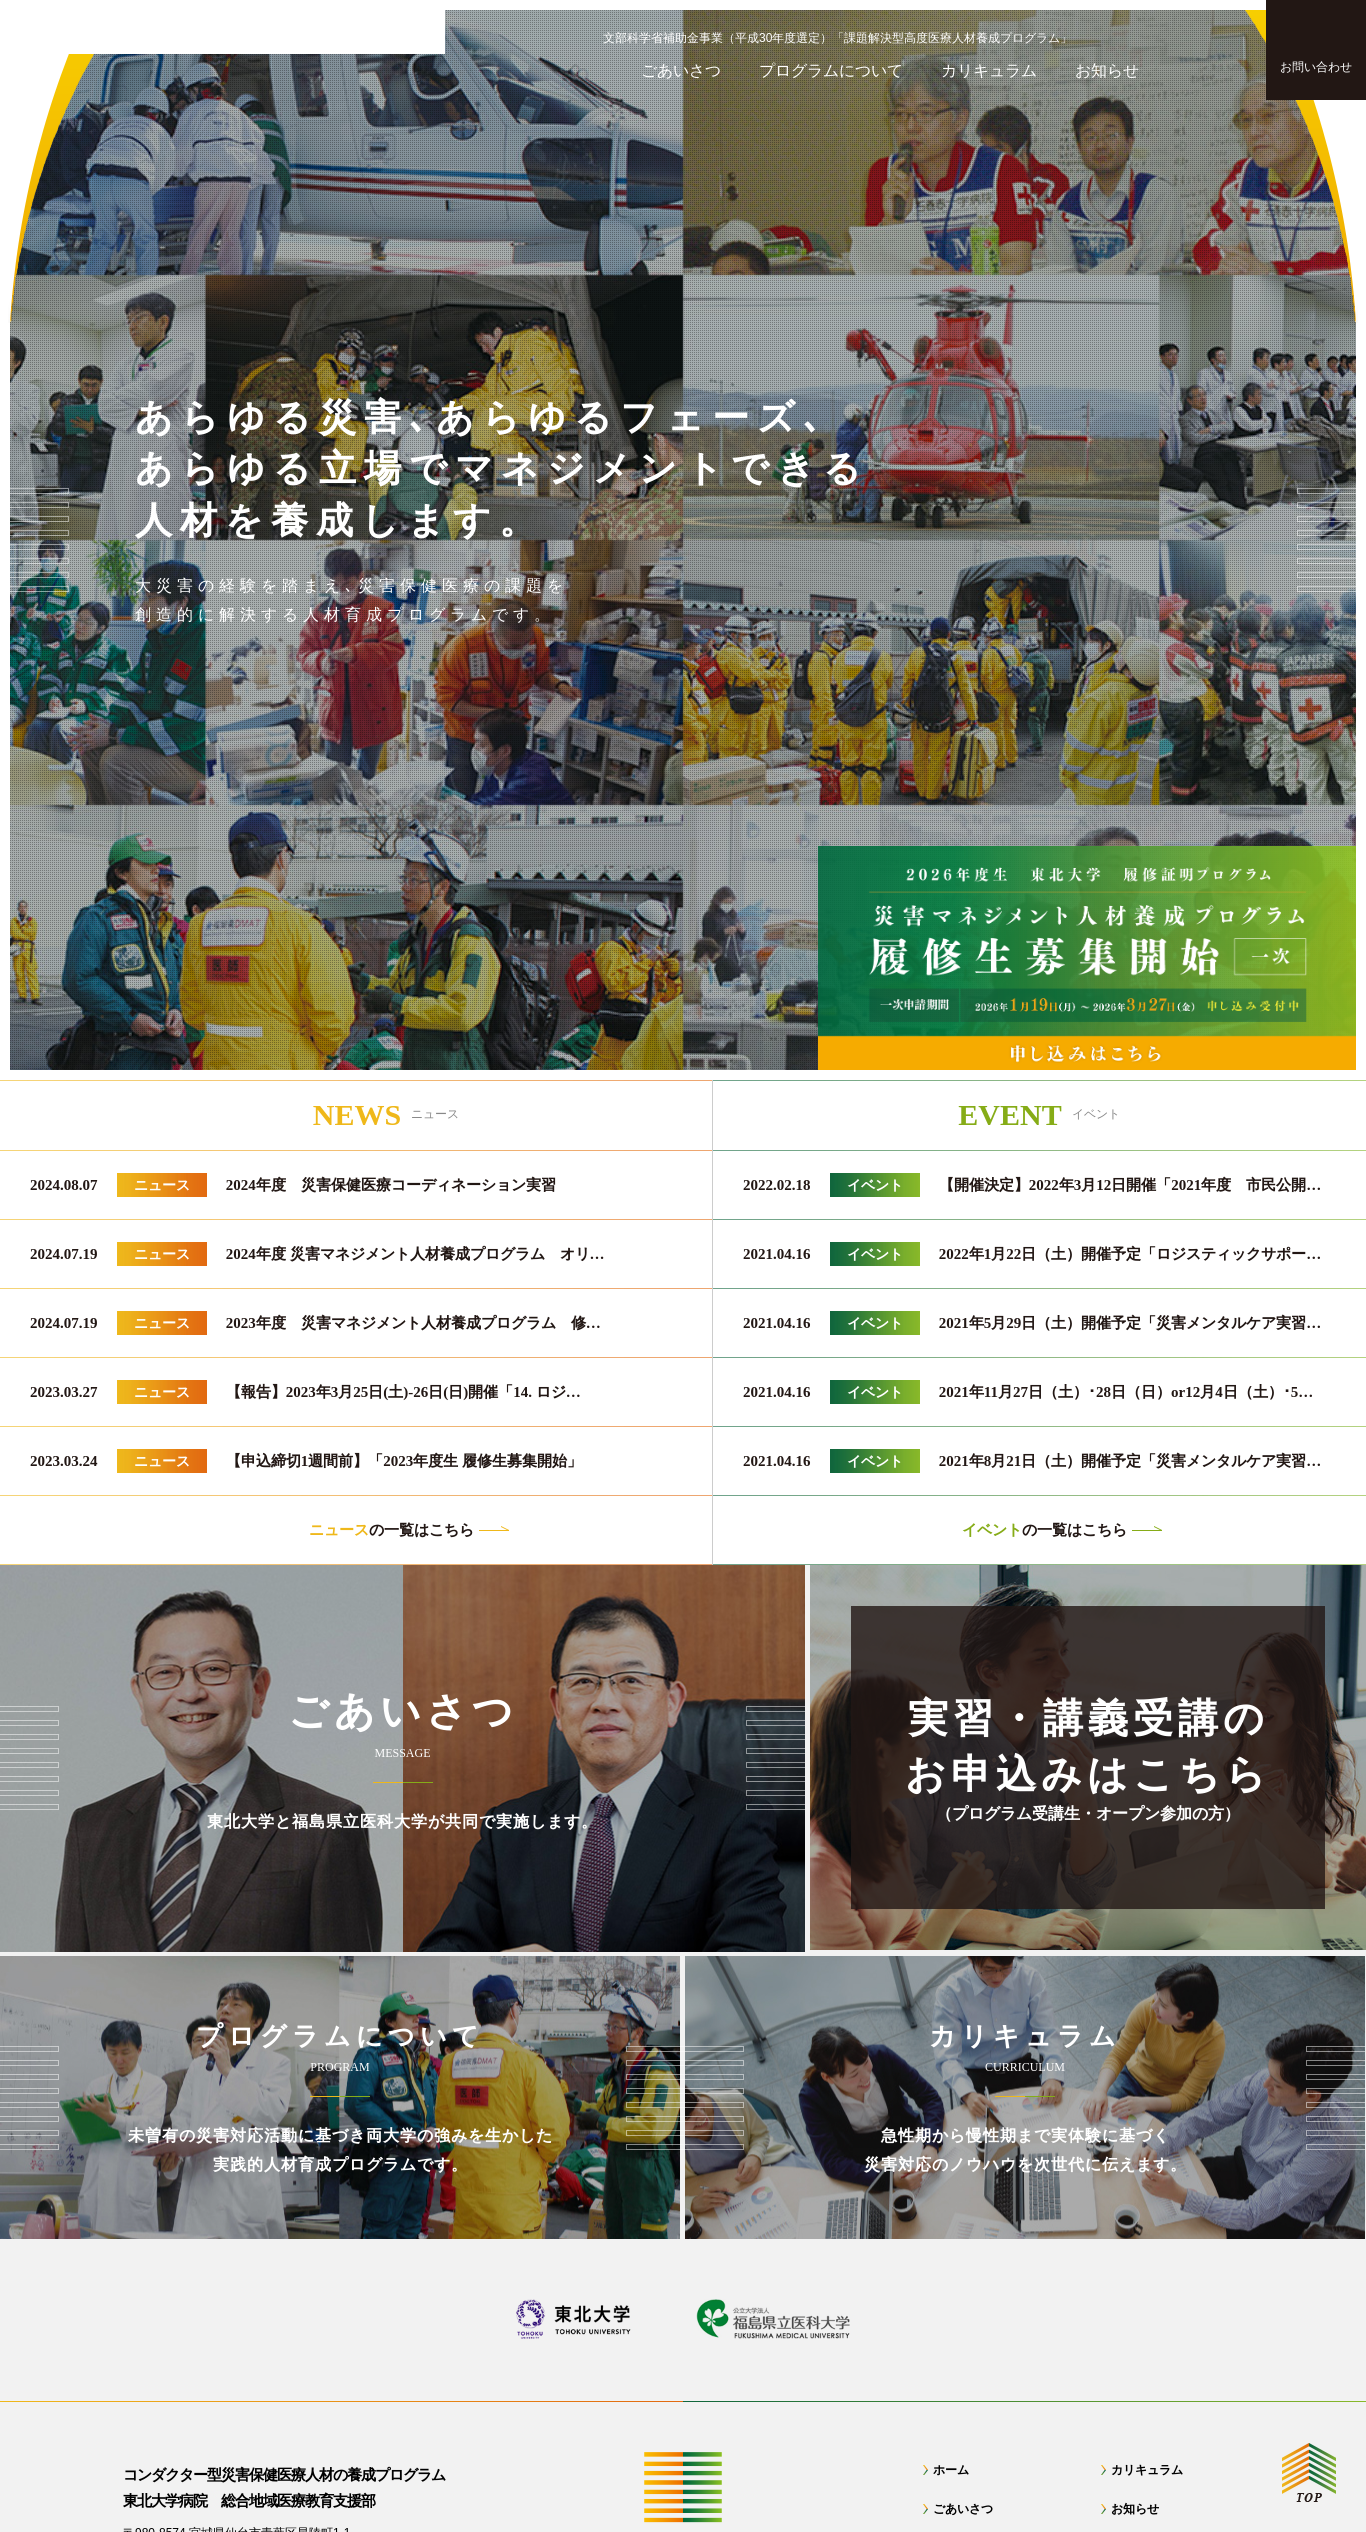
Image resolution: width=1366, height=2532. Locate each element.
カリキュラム (1147, 2470)
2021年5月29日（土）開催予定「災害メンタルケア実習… (1130, 1323)
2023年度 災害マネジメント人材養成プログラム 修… (413, 1323)
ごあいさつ (963, 2509)
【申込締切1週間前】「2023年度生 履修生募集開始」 (404, 1461)
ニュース (162, 1185)
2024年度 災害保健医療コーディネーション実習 (391, 1185)
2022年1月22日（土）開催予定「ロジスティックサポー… (1130, 1254)
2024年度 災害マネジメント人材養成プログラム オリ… (415, 1254)
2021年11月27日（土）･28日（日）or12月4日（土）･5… (1126, 1392)
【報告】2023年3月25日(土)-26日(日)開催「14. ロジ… (403, 1392)
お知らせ (1135, 2509)
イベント (875, 1185)
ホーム (951, 2470)
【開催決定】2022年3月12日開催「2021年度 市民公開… (1130, 1185)
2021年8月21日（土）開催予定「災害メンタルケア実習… (1130, 1461)
